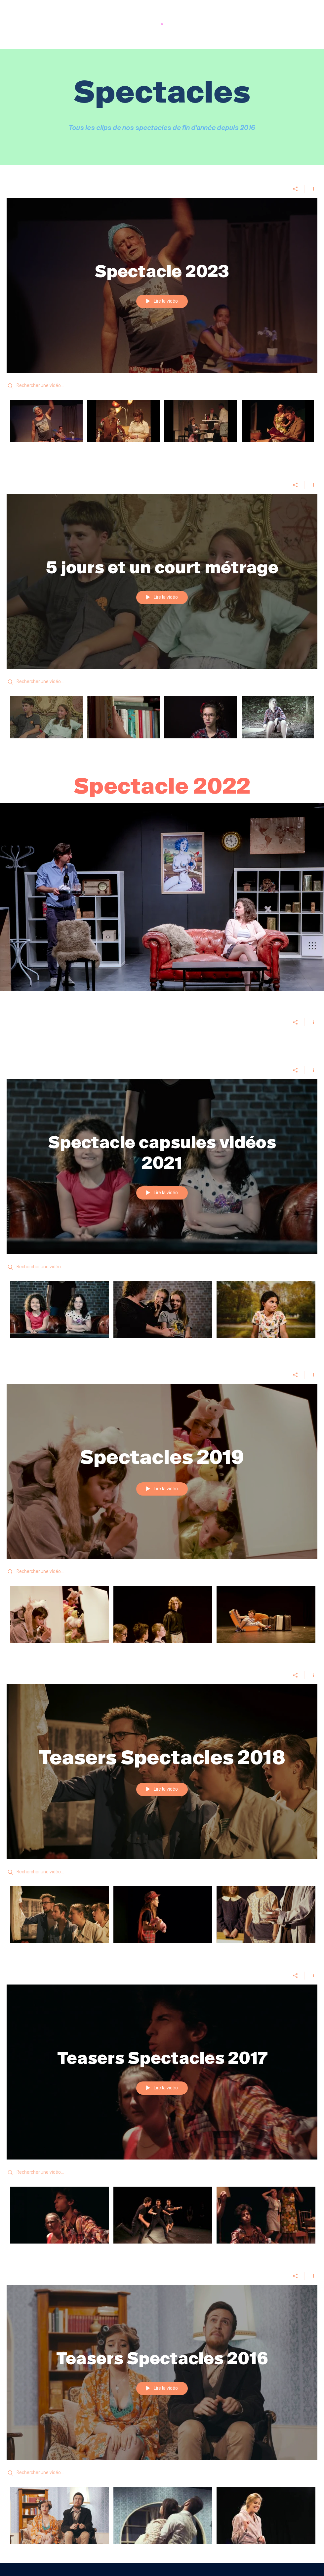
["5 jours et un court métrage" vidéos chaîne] (162, 721)
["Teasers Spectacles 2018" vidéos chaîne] (162, 1919)
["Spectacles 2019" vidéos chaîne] (162, 1619)
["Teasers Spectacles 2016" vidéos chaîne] (162, 2520)
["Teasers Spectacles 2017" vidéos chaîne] (162, 2217)
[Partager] (295, 189)
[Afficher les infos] (310, 189)
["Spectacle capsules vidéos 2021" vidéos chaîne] (162, 1314)
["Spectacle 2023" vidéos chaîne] (162, 425)
